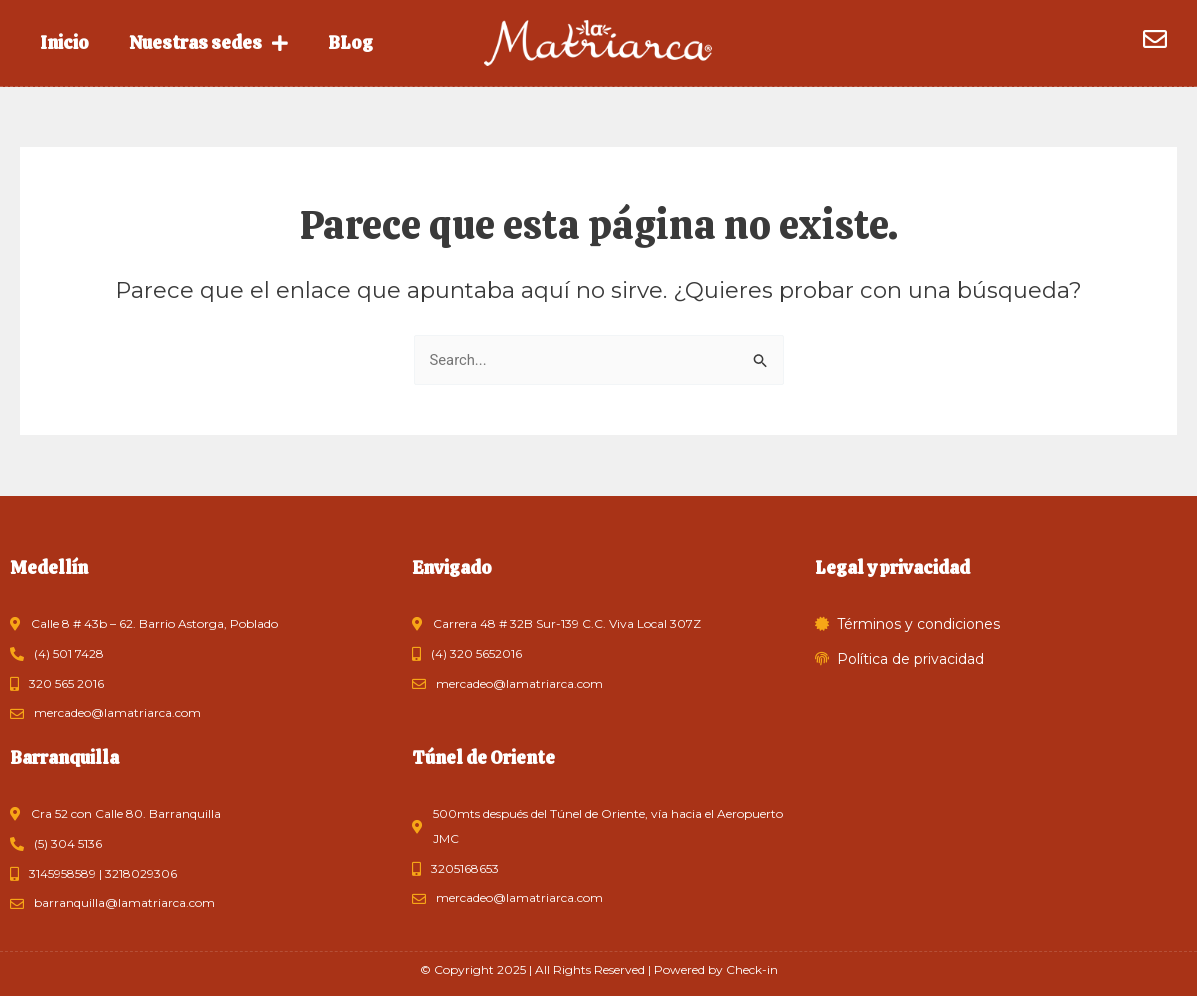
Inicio (64, 42)
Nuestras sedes (208, 43)
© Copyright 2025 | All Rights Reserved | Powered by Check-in (599, 969)
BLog (350, 42)
